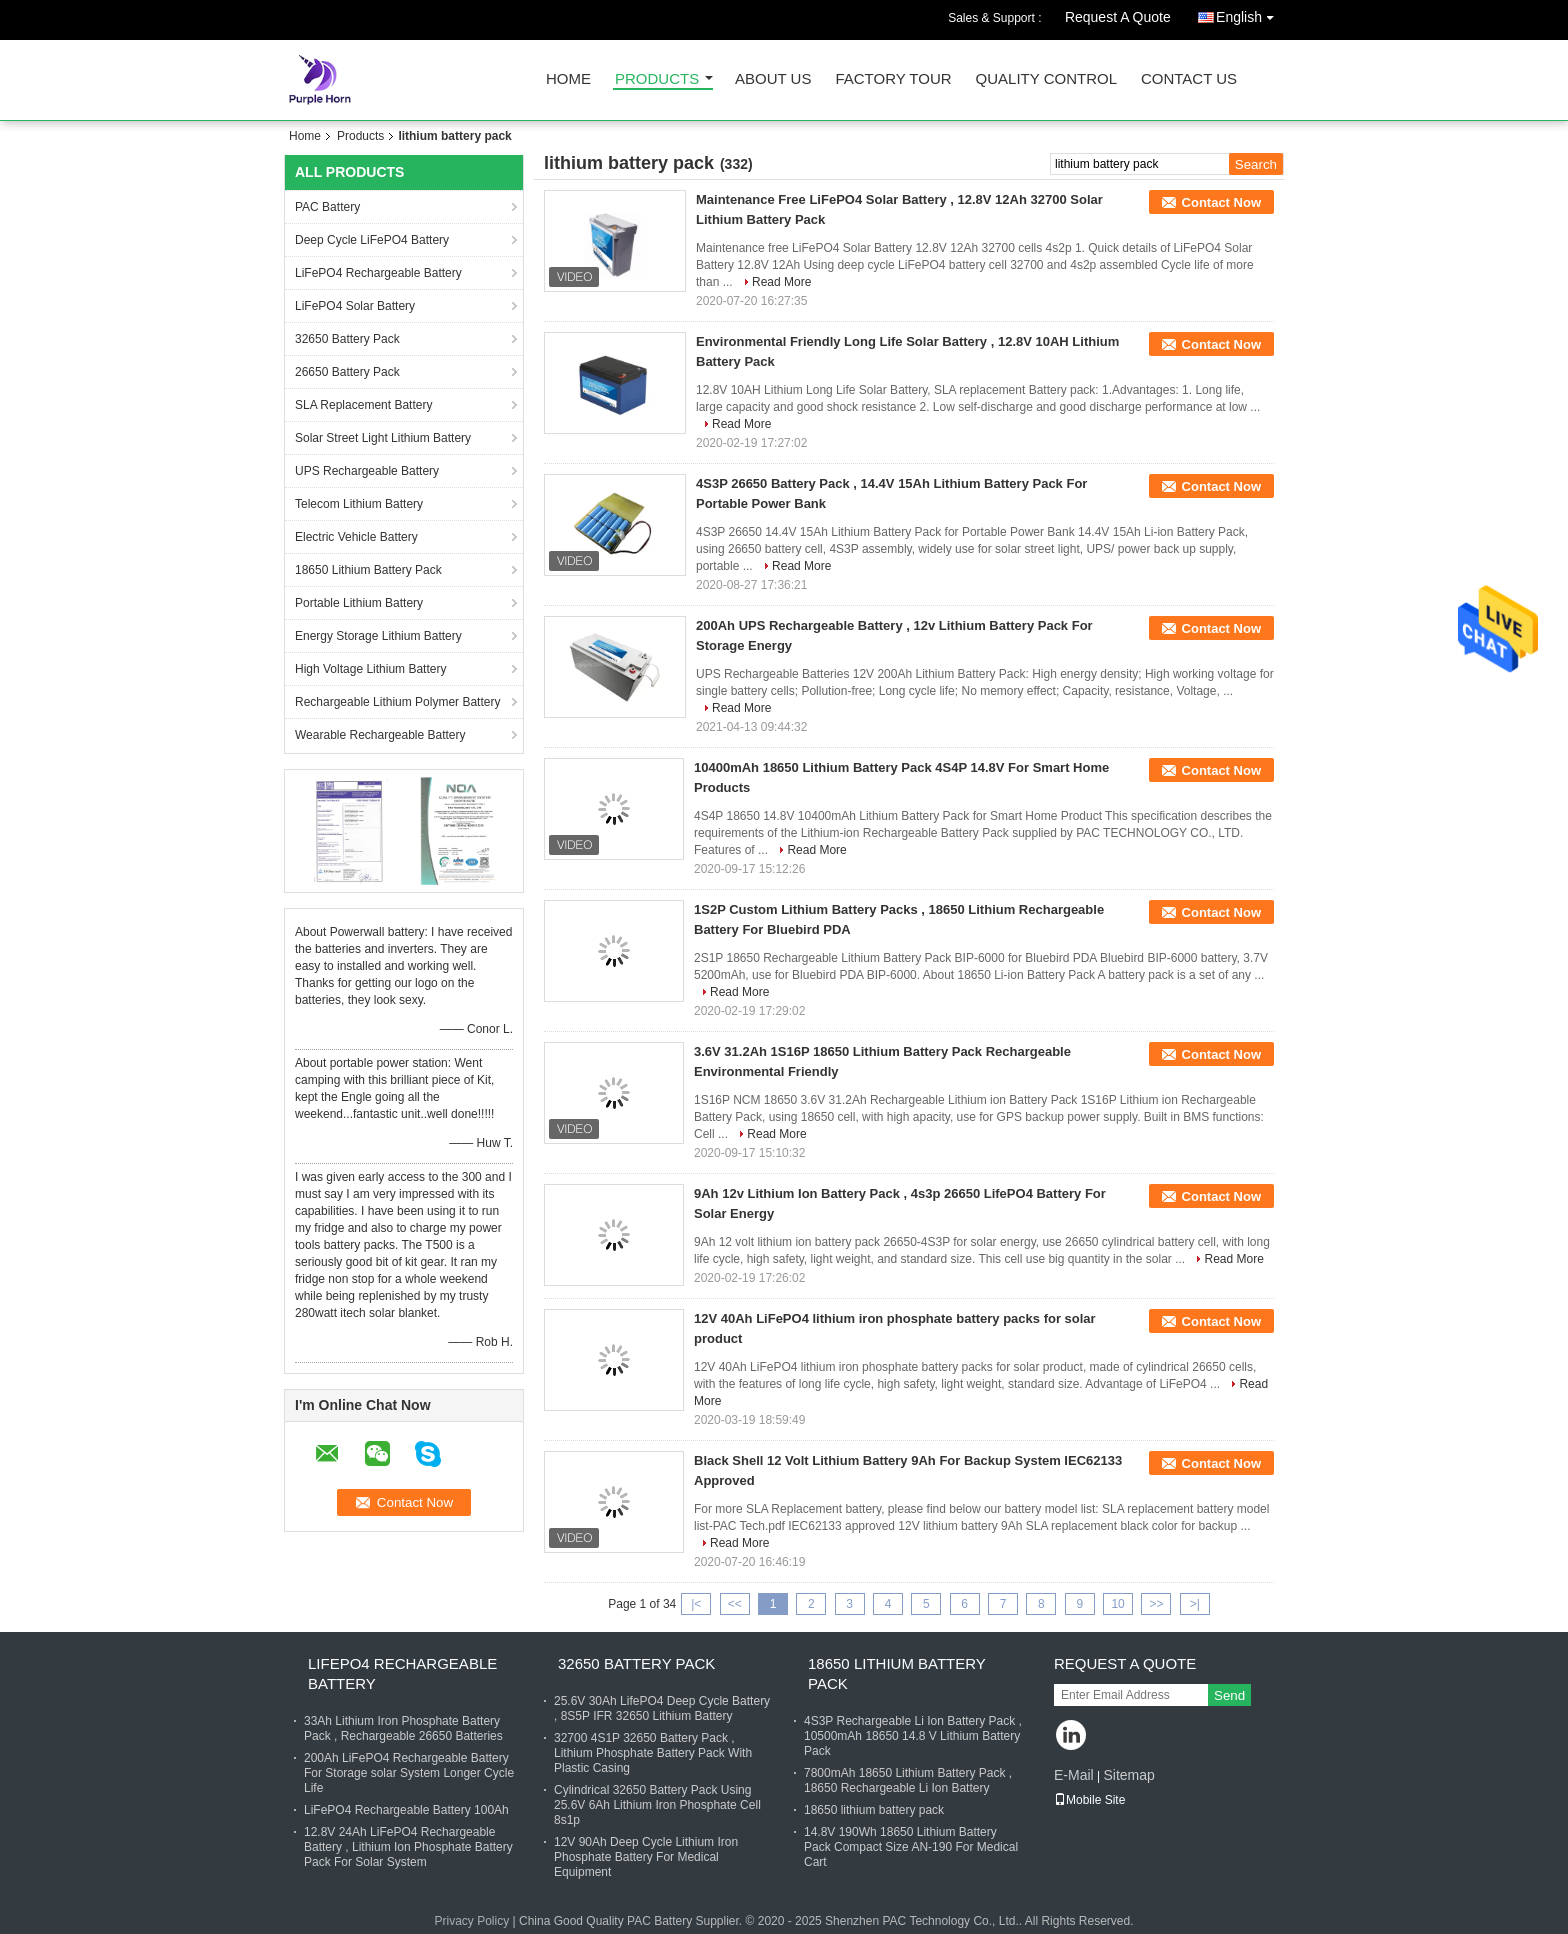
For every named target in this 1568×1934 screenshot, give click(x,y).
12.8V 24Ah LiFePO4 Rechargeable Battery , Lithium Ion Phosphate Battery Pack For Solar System (408, 1847)
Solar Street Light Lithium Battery (383, 438)
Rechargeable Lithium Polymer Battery (397, 702)
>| (1195, 1604)
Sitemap (1128, 1775)
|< (696, 1604)
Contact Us (1189, 79)
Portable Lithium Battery (359, 603)
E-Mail (1074, 1775)
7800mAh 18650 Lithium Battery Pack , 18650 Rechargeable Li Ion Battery (908, 1780)
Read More (781, 282)
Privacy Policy (472, 1921)
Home (568, 79)
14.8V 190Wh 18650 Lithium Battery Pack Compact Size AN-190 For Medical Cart (911, 1847)
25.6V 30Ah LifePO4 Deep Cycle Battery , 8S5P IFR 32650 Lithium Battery (662, 1708)
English (1250, 13)
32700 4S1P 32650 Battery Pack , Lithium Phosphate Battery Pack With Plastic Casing (653, 1753)
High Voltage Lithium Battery (370, 669)
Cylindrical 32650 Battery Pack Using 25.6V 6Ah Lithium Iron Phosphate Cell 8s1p (657, 1805)
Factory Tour (893, 79)
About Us (773, 79)
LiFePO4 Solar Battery (355, 306)
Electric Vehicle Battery (356, 537)
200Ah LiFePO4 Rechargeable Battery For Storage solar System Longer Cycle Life (409, 1773)
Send (1229, 1695)
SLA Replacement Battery (363, 405)
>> (1156, 1604)
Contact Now (1221, 202)
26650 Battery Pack (347, 372)
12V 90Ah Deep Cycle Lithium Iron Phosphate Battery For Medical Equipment (646, 1857)
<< (735, 1604)
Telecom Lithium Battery (359, 504)
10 (1117, 1604)
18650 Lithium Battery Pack (368, 570)
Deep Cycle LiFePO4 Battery (372, 240)
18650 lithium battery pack (874, 1810)
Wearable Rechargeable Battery (380, 735)
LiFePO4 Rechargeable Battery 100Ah (406, 1810)
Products (657, 79)
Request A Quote (1118, 17)
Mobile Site (1089, 1800)
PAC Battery (327, 207)
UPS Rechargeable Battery (367, 471)
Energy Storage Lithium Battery (378, 636)
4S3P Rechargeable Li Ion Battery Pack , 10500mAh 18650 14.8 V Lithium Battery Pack (913, 1736)
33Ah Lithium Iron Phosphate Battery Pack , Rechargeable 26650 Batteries (403, 1728)
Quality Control (1046, 79)
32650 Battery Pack (347, 339)
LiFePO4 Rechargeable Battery (378, 273)
